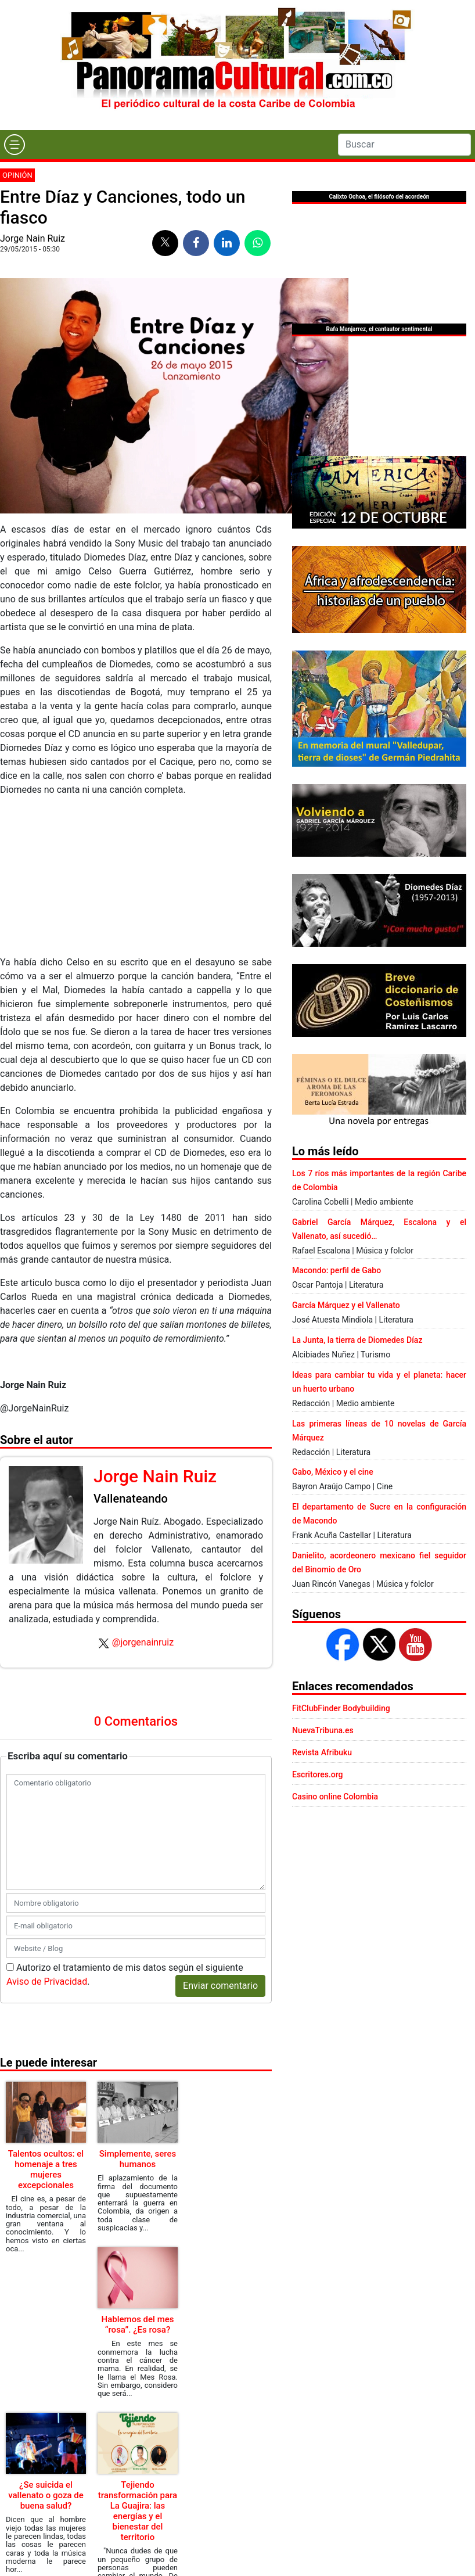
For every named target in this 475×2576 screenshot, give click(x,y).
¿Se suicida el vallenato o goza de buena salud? (46, 2495)
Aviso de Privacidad (46, 1981)
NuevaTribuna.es (323, 1730)
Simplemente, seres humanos (138, 2159)
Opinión (17, 175)
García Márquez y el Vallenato (346, 1305)
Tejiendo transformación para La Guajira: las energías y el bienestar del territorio (137, 2511)
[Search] (404, 145)
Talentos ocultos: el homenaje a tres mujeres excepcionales (46, 2169)
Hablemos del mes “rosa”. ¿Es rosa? (138, 2324)
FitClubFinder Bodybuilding (341, 1708)
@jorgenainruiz (143, 1642)
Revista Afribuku (322, 1752)
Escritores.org (317, 1774)
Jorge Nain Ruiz (32, 238)
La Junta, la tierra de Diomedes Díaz (357, 1340)
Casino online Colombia (335, 1796)
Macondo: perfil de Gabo (336, 1270)
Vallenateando (130, 1499)
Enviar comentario (220, 1985)
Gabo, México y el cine (332, 1471)
